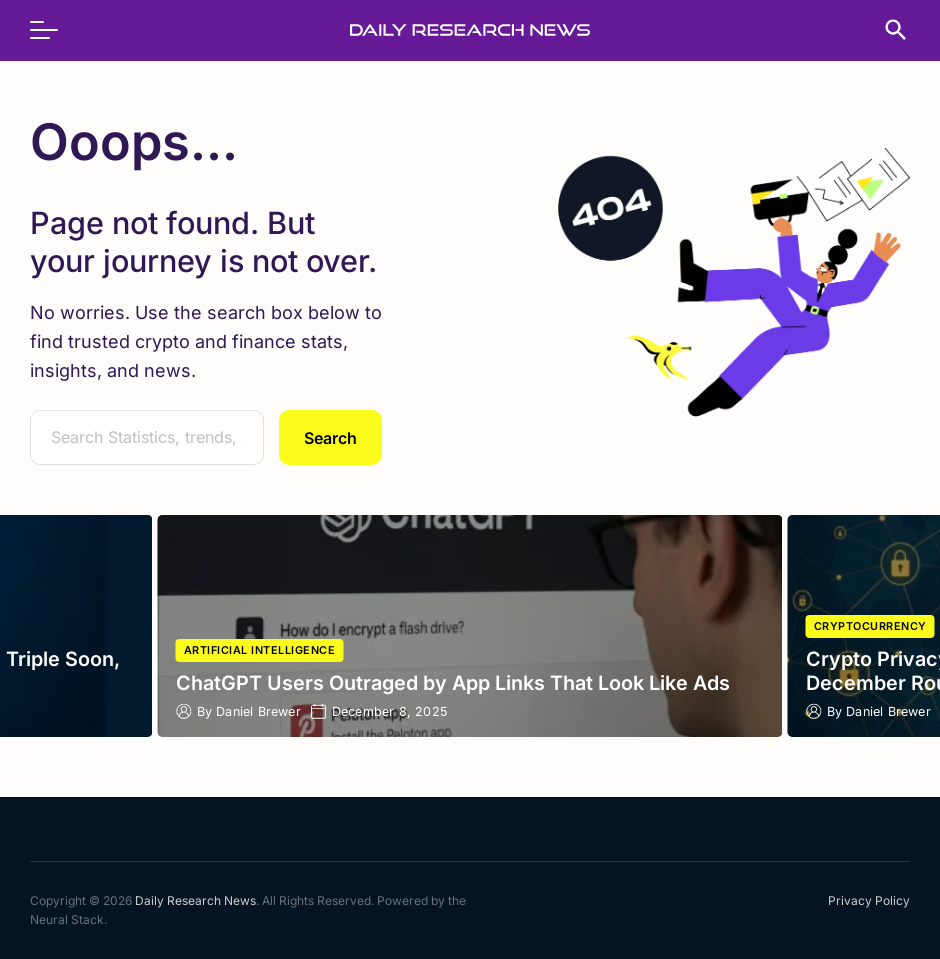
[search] (886, 30)
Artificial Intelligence (260, 650)
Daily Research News (195, 900)
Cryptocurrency (870, 626)
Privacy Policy (869, 900)
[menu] (54, 30)
